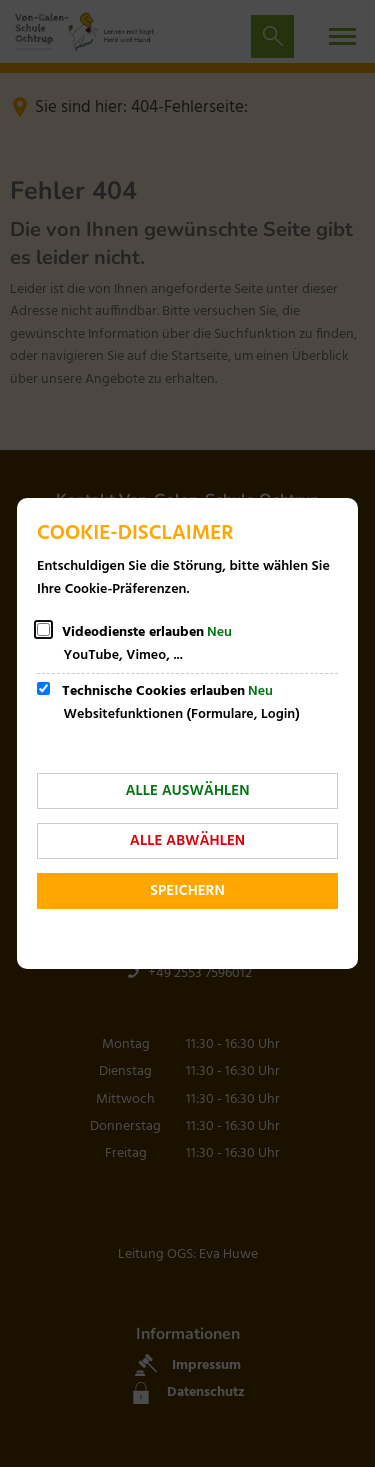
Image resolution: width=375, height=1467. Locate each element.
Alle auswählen (187, 791)
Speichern (187, 891)
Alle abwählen (187, 841)
